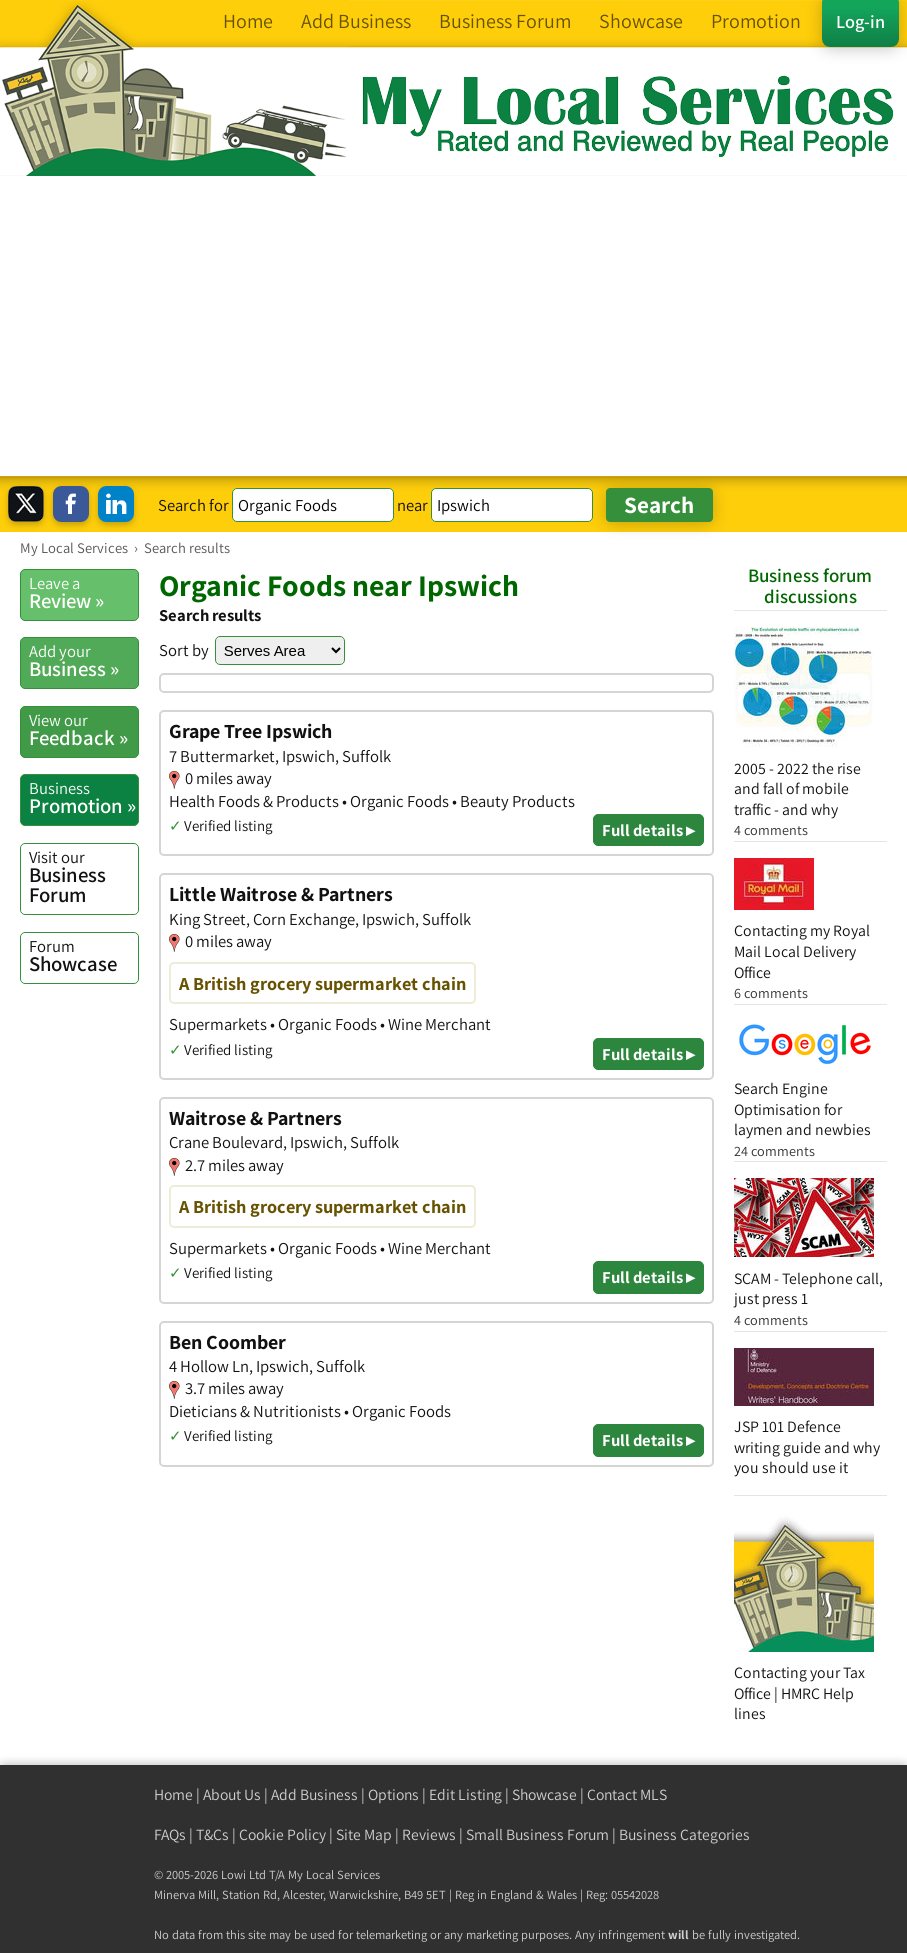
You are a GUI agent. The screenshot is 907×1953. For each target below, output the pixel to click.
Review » (83, 593)
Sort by (184, 650)
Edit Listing (465, 1794)
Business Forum (83, 877)
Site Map (364, 1834)
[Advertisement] (453, 326)
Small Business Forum (537, 1834)
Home (173, 1794)
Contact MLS (627, 1794)
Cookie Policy (282, 1834)
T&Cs (212, 1834)
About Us (232, 1794)
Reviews (429, 1834)
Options (393, 1794)
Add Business (314, 1794)
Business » (83, 661)
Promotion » (83, 798)
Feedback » (83, 730)
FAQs (170, 1834)
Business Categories (684, 1834)
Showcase (83, 956)
